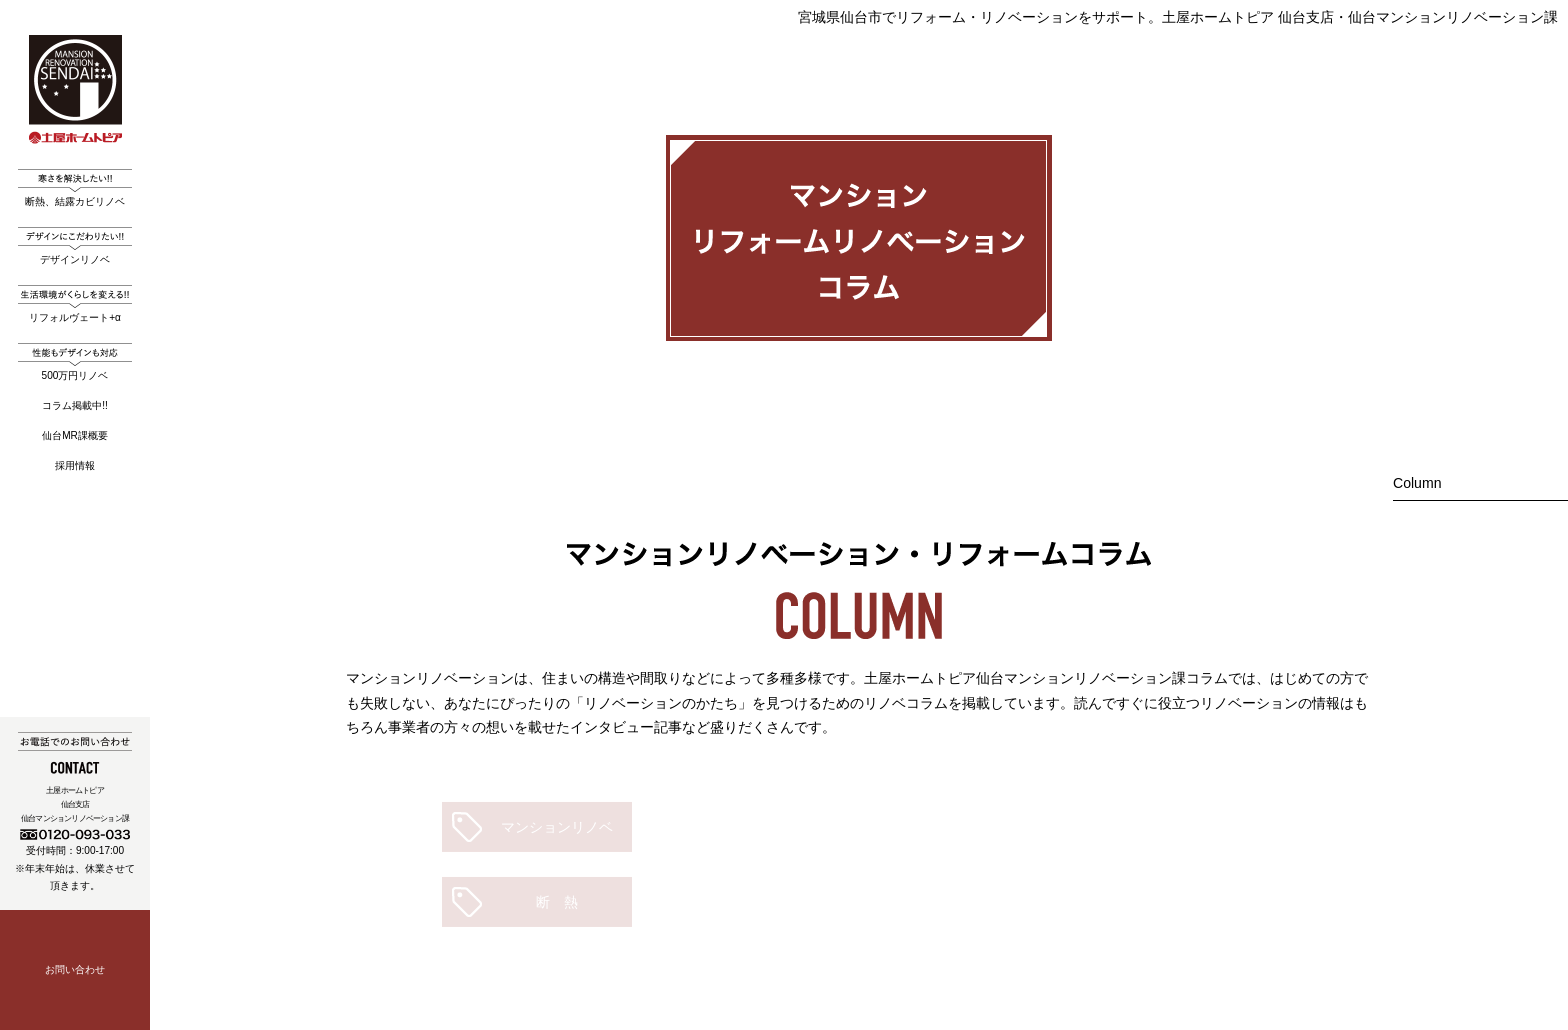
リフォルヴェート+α (75, 304)
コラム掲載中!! (75, 405)
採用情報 (75, 465)
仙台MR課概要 (75, 435)
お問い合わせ (75, 969)
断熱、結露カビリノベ (75, 188)
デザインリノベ (75, 246)
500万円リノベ (75, 362)
